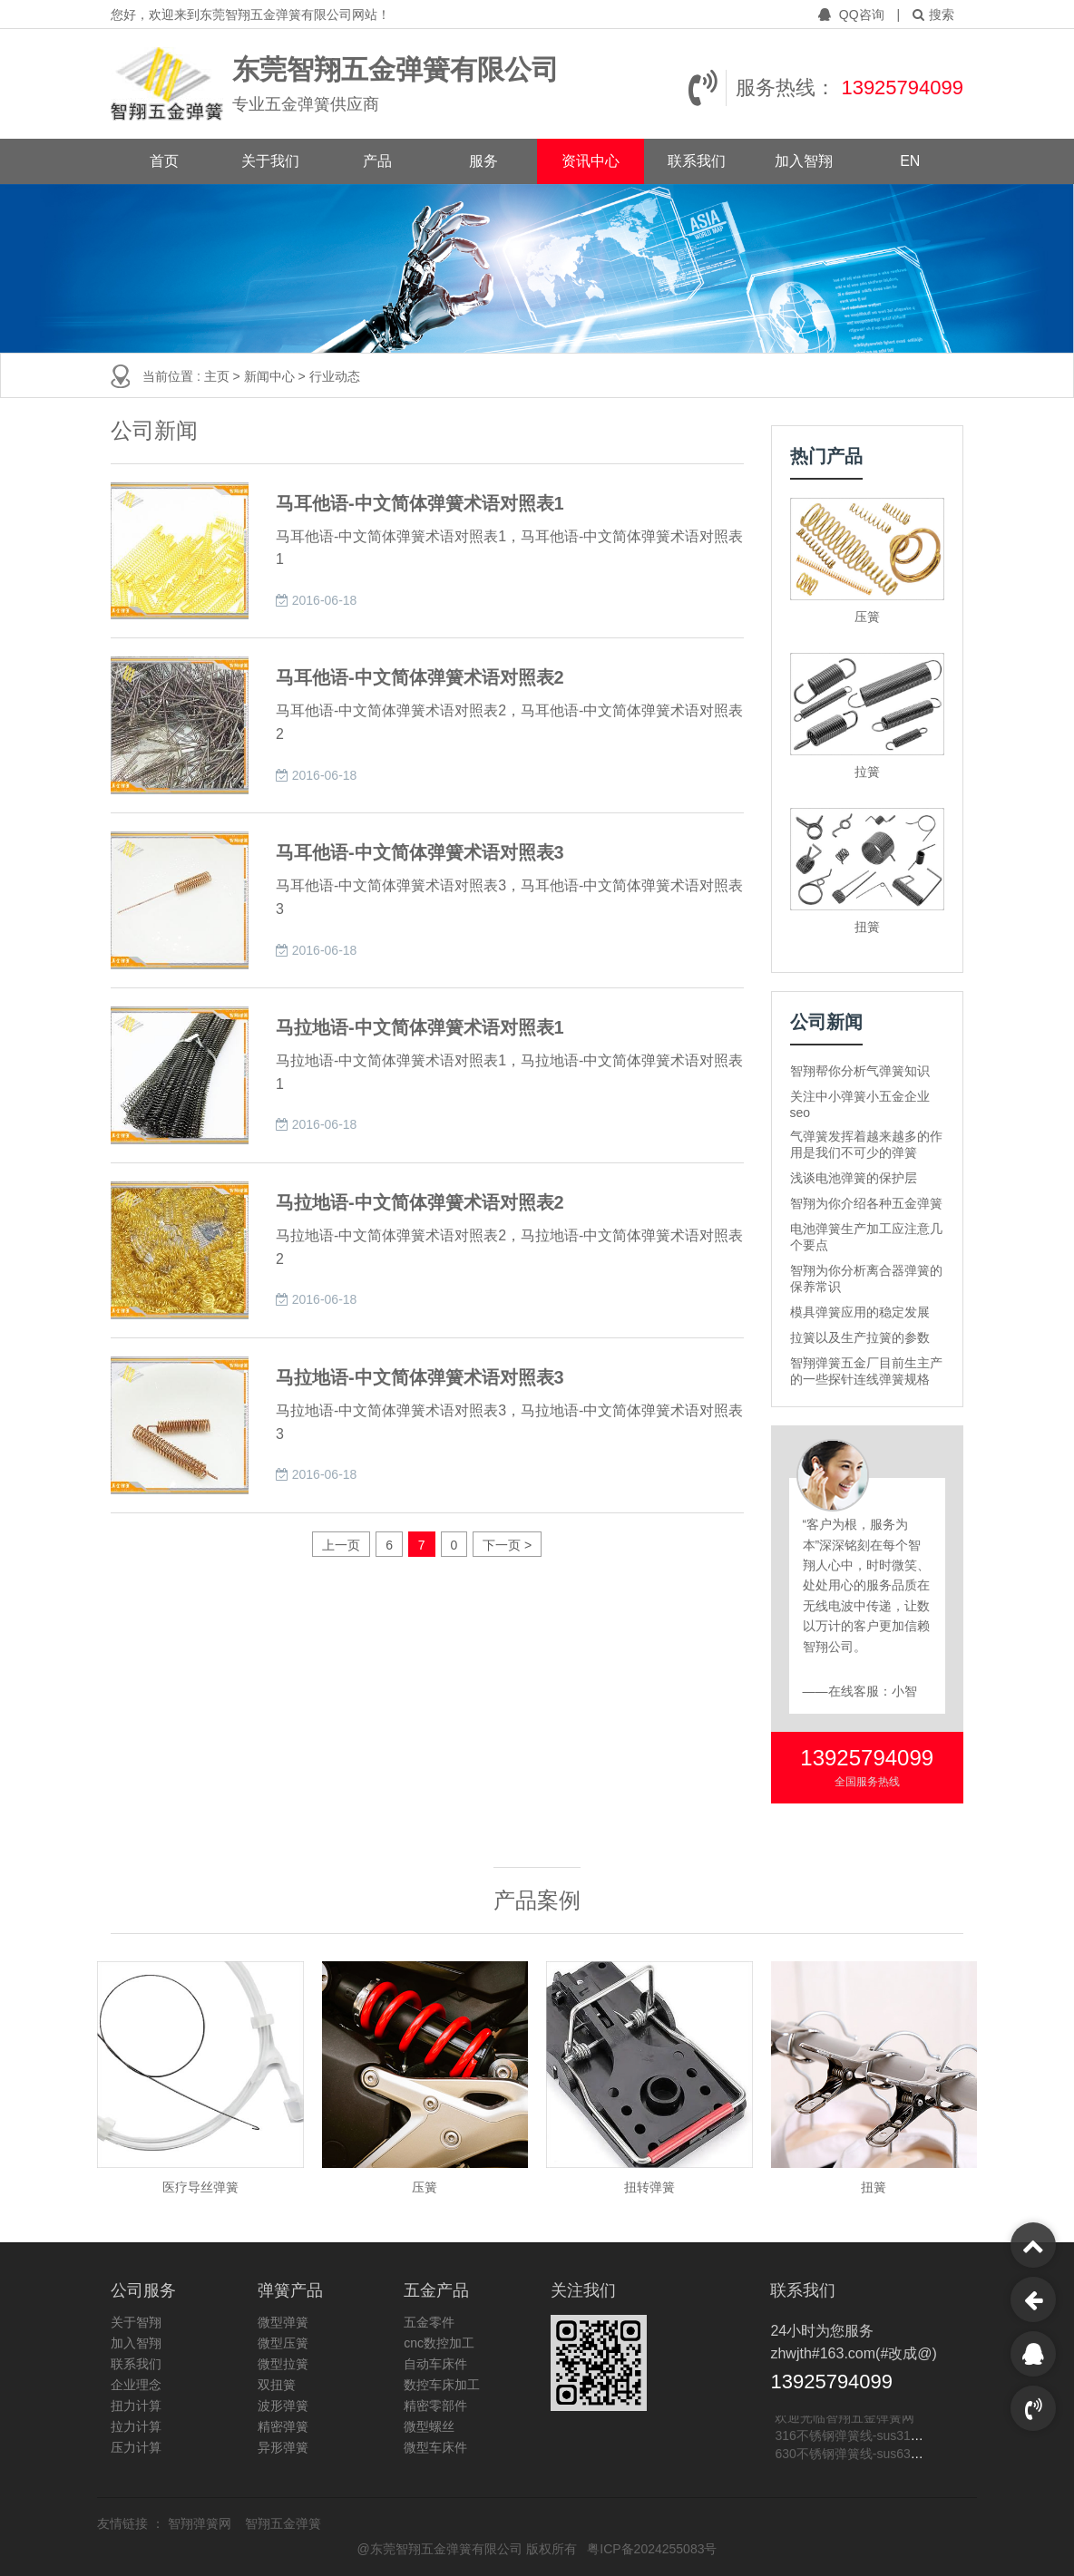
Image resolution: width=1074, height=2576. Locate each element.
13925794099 (902, 87)
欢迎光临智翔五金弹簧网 (844, 2419)
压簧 (867, 616)
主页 (218, 376)
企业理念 (136, 2384)
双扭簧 (277, 2384)
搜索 (933, 14)
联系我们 (697, 161)
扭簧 (867, 926)
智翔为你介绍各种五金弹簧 (866, 1203)
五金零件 (429, 2322)
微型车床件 (435, 2447)
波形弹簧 (283, 2405)
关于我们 (270, 161)
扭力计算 (136, 2405)
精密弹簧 (283, 2426)
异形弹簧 (283, 2447)
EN (910, 161)
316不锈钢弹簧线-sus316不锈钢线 (871, 2437)
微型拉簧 (283, 2364)
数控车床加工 (442, 2384)
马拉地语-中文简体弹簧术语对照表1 (420, 1027)
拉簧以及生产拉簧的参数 (860, 1337)
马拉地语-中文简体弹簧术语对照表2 (420, 1202)
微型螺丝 (429, 2426)
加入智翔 (804, 161)
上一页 (341, 1545)
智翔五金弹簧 (283, 2523)
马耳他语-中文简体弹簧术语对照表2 (420, 677)
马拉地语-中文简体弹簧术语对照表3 (420, 1377)
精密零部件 (435, 2405)
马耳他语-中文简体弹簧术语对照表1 (420, 503)
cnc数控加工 (439, 2343)
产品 (377, 161)
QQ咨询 (853, 14)
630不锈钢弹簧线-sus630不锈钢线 (871, 2455)
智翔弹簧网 (201, 2523)
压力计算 (136, 2447)
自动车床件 (435, 2364)
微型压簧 (283, 2343)
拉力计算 (136, 2426)
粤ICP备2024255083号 (652, 2549)
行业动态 (334, 376)
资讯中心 (590, 161)
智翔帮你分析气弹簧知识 (860, 1071)
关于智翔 (136, 2322)
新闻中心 (271, 376)
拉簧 (867, 771)
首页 (164, 161)
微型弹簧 (283, 2322)
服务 (483, 161)
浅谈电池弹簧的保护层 (853, 1178)
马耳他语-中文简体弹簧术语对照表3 (420, 852)
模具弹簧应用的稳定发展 (860, 1312)
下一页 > (507, 1545)
